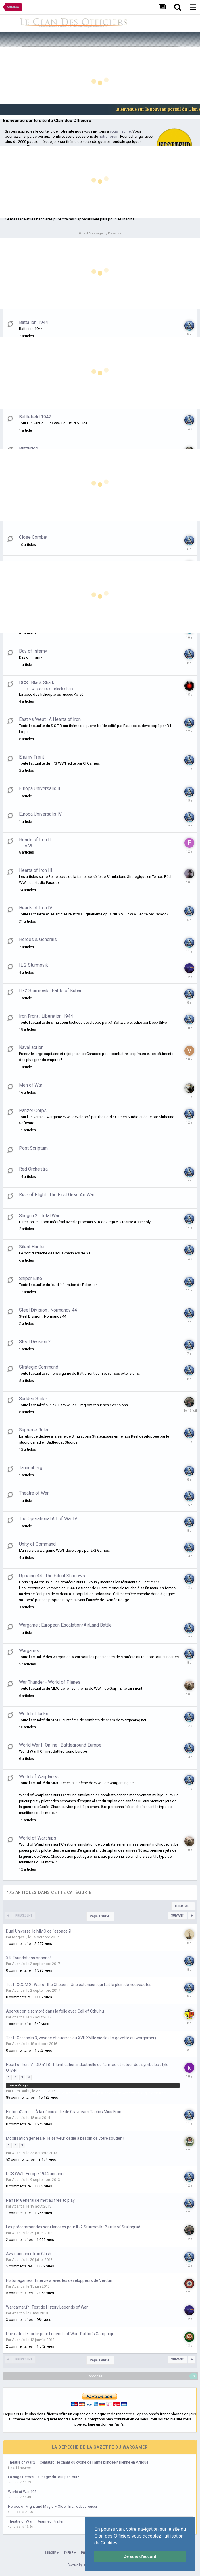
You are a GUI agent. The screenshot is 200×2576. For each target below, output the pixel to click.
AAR (28, 845)
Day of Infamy (33, 651)
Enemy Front (31, 757)
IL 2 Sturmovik (33, 965)
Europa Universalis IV (40, 814)
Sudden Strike (33, 1398)
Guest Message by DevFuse (100, 233)
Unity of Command (37, 1544)
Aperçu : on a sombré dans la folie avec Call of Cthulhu (55, 2011)
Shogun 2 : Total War (39, 1215)
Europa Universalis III (40, 788)
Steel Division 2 (35, 1341)
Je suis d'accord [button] (140, 2556)
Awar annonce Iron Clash (28, 2253)
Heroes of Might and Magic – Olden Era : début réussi (52, 2506)
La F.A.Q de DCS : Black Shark (49, 689)
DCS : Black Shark (36, 682)
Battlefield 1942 (35, 417)
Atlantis (18, 1964)
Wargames (30, 1650)
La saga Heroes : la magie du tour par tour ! (43, 2477)
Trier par (183, 1906)
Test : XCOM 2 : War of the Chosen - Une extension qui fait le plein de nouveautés (78, 1984)
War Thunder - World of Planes (49, 1682)
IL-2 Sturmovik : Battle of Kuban (50, 990)
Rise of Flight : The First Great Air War (56, 1194)
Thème (70, 2552)
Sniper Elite (30, 1278)
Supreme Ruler (34, 1430)
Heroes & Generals (38, 939)
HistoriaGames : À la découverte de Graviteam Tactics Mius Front (64, 2111)
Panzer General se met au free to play (40, 2200)
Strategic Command (38, 1367)
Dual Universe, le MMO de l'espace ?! (38, 1931)
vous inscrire (120, 131)
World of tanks (33, 1713)
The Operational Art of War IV (48, 1518)
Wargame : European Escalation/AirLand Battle (65, 1625)
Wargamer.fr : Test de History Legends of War (47, 2307)
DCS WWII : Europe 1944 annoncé (36, 2173)
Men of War (30, 1085)
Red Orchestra (33, 1169)
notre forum (108, 136)
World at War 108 (22, 2492)
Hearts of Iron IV (35, 908)
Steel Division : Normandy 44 (48, 1310)
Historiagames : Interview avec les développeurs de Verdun (59, 2280)
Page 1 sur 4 (100, 1916)
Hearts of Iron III (35, 870)
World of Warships (37, 1838)
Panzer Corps (33, 1110)
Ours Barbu (21, 2091)
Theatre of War (34, 1493)
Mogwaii (19, 1937)
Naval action (31, 1047)
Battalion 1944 (33, 322)
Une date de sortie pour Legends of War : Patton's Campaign (60, 2333)
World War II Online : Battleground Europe (60, 1745)
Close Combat (33, 537)
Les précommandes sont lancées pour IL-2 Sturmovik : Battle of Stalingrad (73, 2227)
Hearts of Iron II (35, 839)
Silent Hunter (32, 1247)
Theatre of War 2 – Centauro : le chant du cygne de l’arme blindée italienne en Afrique (78, 2462)
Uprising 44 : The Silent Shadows (52, 1575)
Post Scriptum (33, 1148)
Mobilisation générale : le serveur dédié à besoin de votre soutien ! (65, 2138)
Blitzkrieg (28, 448)
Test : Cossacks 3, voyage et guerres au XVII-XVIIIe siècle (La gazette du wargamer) (81, 2038)
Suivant (177, 1915)
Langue (52, 2552)
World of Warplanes (39, 1776)
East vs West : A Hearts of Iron (50, 719)
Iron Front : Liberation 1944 (46, 1016)
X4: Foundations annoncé (29, 1958)
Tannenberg (30, 1467)
